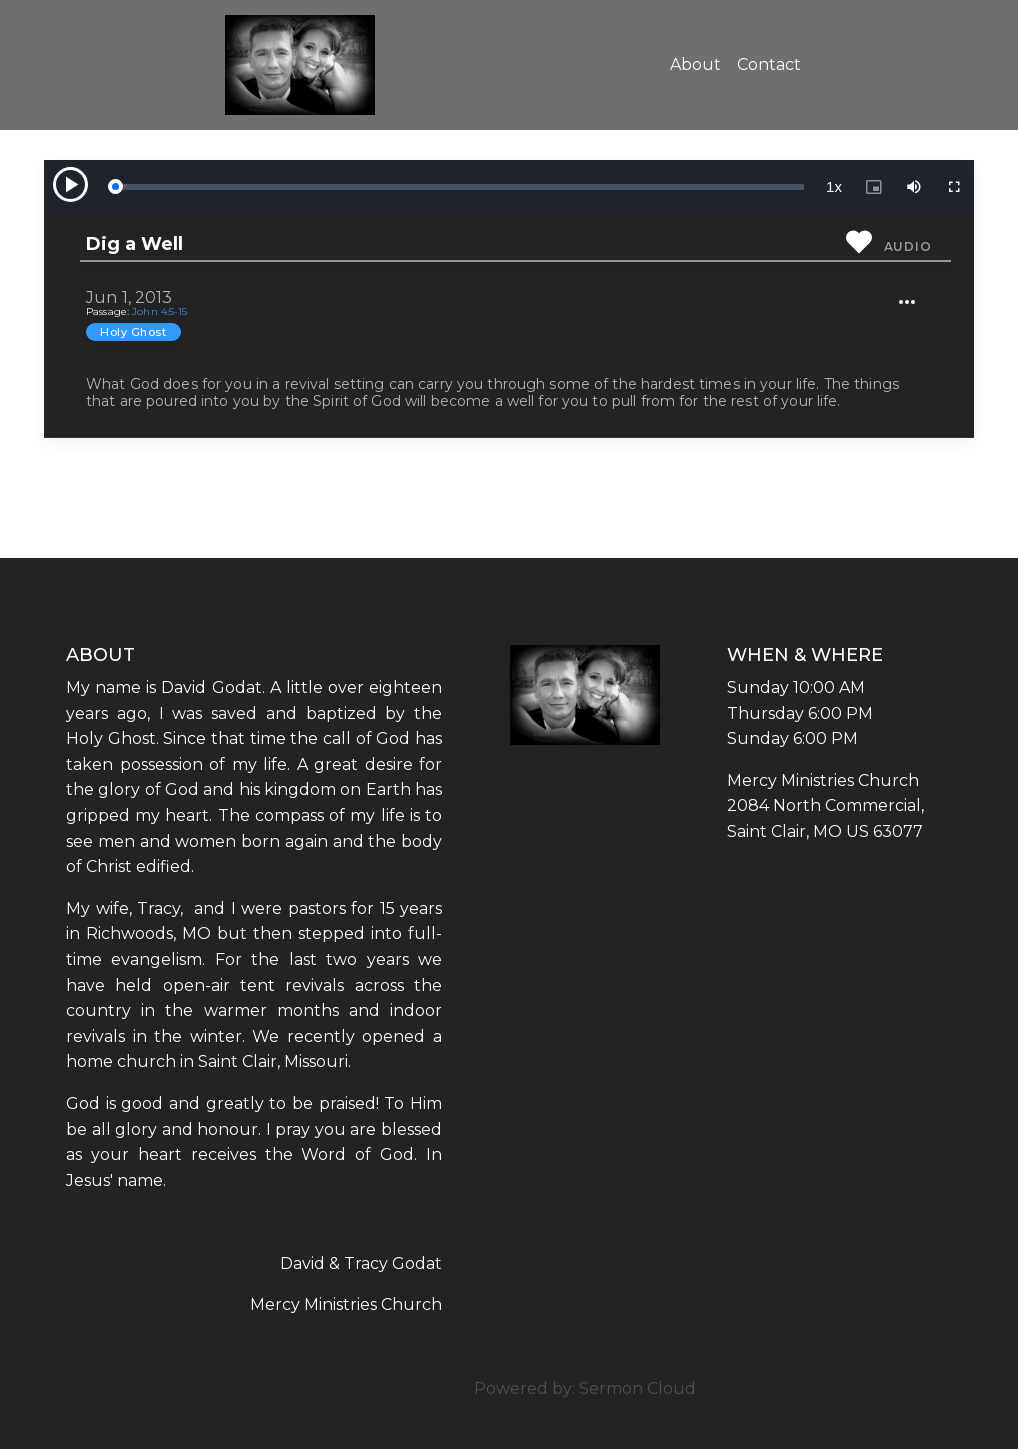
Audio (908, 246)
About (695, 64)
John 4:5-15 (159, 311)
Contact (769, 64)
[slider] (459, 187)
